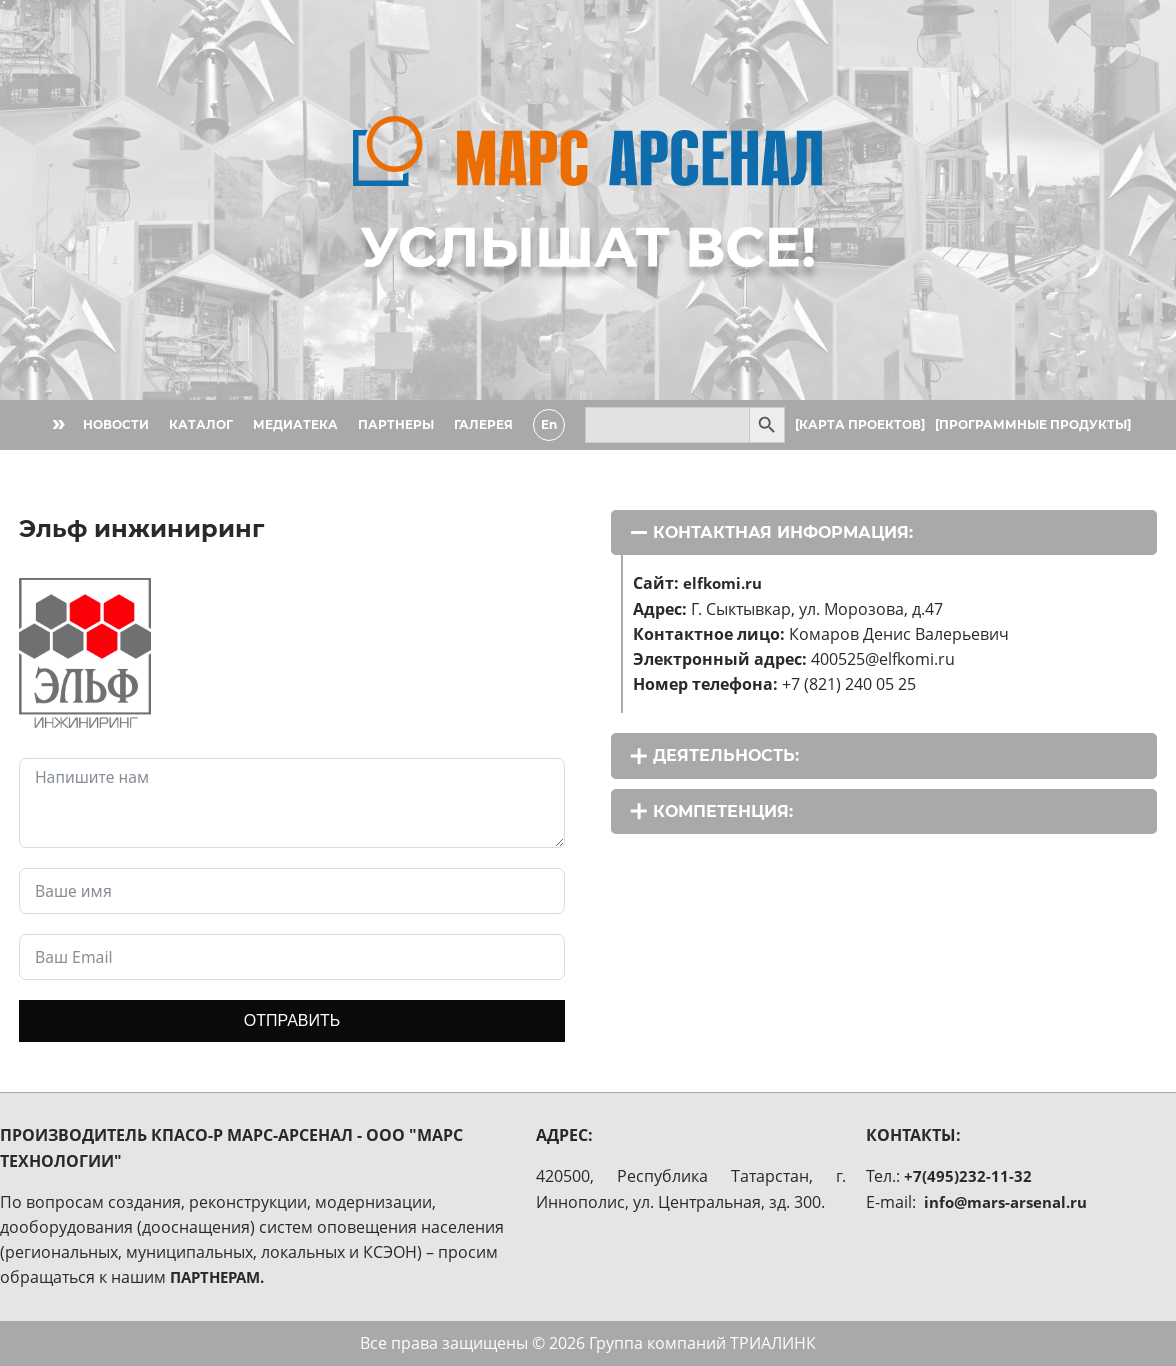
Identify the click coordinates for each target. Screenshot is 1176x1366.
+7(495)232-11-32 (968, 1176)
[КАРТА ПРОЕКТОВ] (858, 424)
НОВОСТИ (114, 424)
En (547, 424)
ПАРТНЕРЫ (394, 424)
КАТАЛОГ (199, 424)
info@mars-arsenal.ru (1011, 1202)
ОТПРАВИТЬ (292, 1020)
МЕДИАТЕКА (293, 424)
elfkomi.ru (725, 583)
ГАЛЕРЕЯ (481, 424)
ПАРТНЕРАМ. (221, 1277)
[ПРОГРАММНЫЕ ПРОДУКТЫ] (1031, 424)
